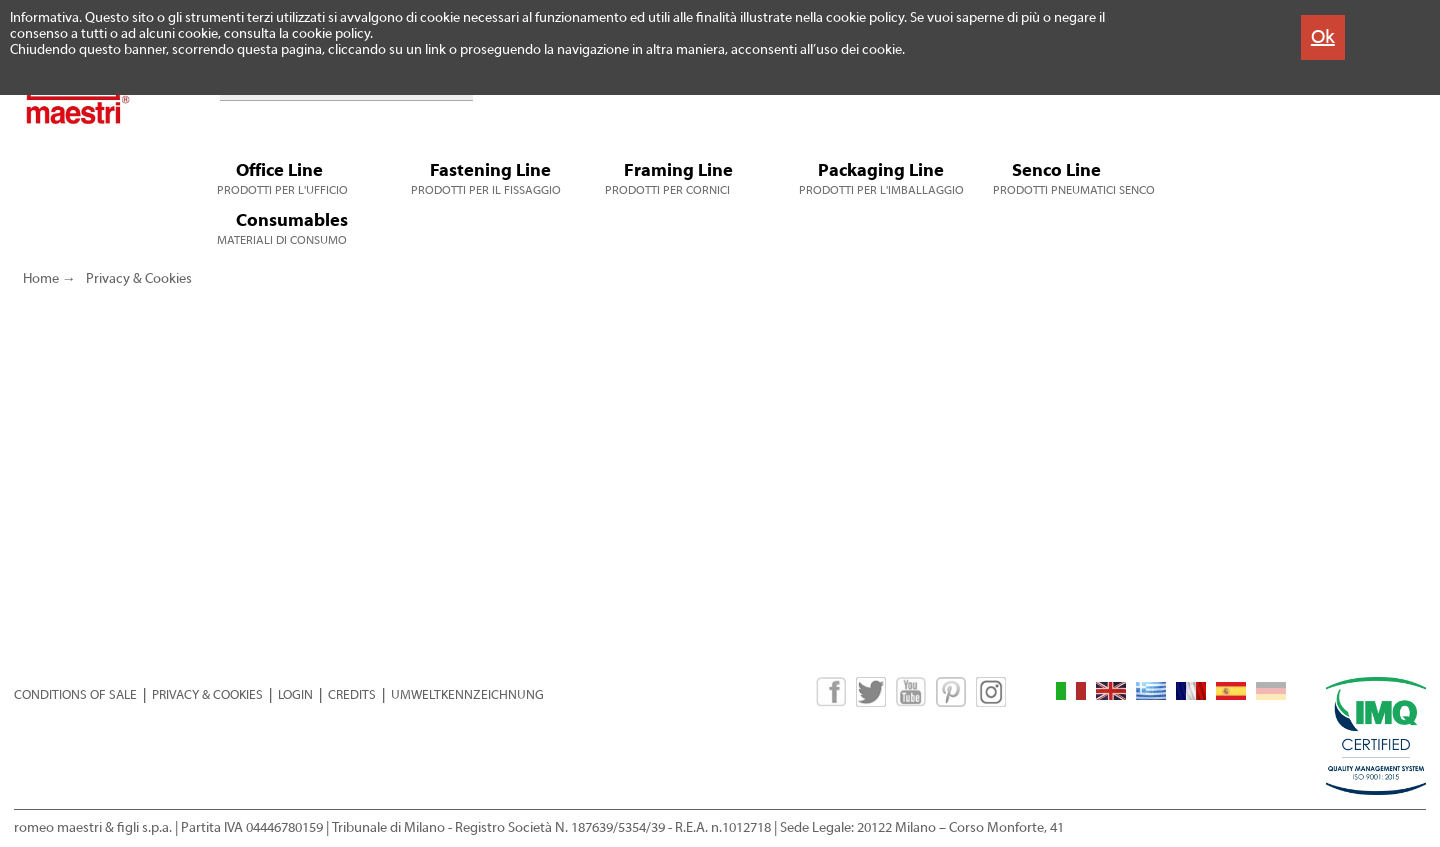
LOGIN (295, 694)
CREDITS (352, 694)
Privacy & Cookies (139, 279)
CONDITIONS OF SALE (75, 694)
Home (41, 279)
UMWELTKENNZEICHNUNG (467, 694)
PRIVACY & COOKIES (207, 694)
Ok (1323, 36)
